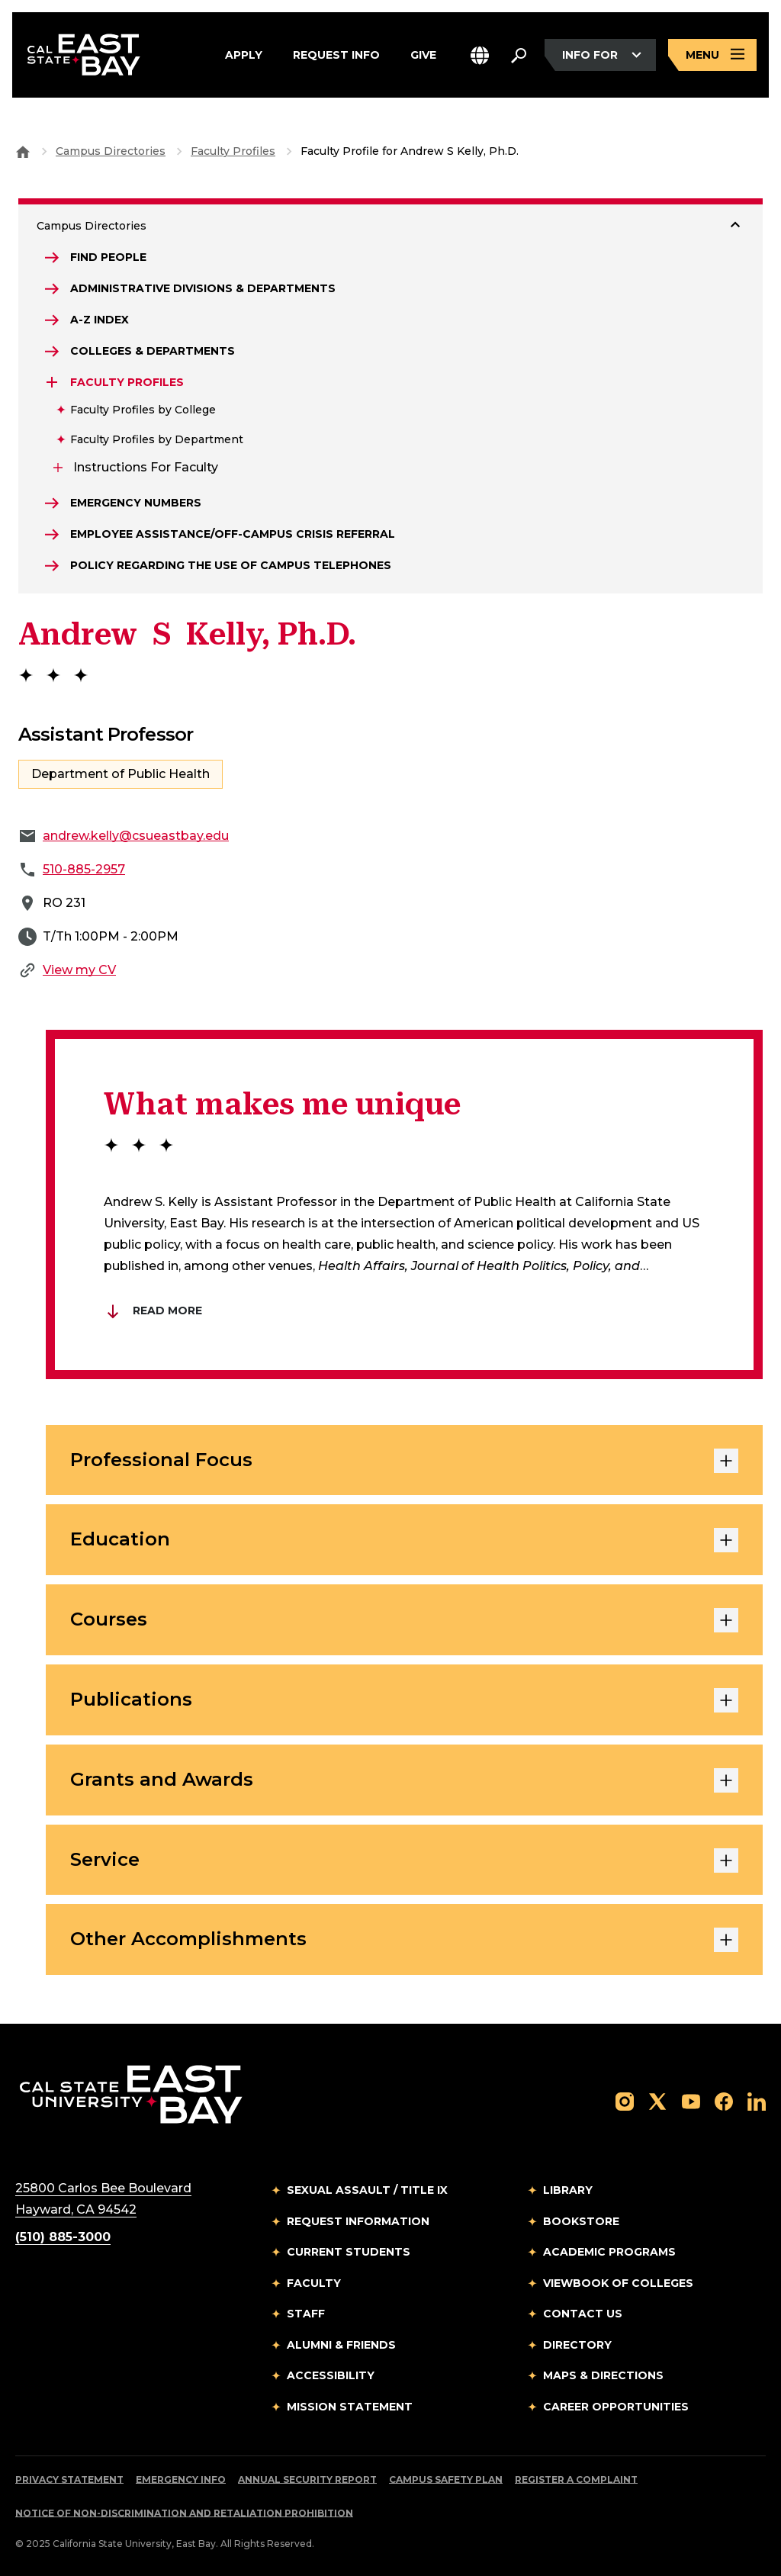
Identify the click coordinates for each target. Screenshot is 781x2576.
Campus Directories (111, 151)
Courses (404, 1620)
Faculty (314, 2283)
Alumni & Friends (341, 2345)
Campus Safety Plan (446, 2479)
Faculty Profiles (233, 151)
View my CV (79, 970)
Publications (404, 1700)
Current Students (348, 2252)
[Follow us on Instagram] (624, 2100)
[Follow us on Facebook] (724, 2100)
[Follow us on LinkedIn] (756, 2100)
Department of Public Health (120, 774)
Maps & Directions (603, 2375)
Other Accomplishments (404, 1940)
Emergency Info (181, 2479)
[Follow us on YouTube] (691, 2100)
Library (568, 2190)
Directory (577, 2345)
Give (423, 55)
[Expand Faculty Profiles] (52, 382)
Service (404, 1860)
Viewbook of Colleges (618, 2283)
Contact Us (582, 2313)
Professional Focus (404, 1461)
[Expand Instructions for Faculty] (58, 467)
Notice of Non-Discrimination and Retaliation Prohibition (184, 2513)
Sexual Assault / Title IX (367, 2190)
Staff (306, 2313)
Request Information (358, 2221)
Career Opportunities (616, 2407)
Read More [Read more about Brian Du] (153, 1311)
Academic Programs (609, 2252)
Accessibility (330, 2375)
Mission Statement (350, 2407)
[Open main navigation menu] (712, 55)
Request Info (336, 55)
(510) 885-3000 (63, 2237)
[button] (480, 55)
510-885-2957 (84, 869)
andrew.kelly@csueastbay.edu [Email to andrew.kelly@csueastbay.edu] (136, 835)
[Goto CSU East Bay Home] (23, 151)
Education (404, 1540)
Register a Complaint (576, 2479)
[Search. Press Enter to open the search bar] (518, 54)
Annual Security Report (307, 2479)
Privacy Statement (69, 2479)
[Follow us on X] (657, 2100)
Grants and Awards (404, 1780)
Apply (243, 55)
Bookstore (581, 2221)
